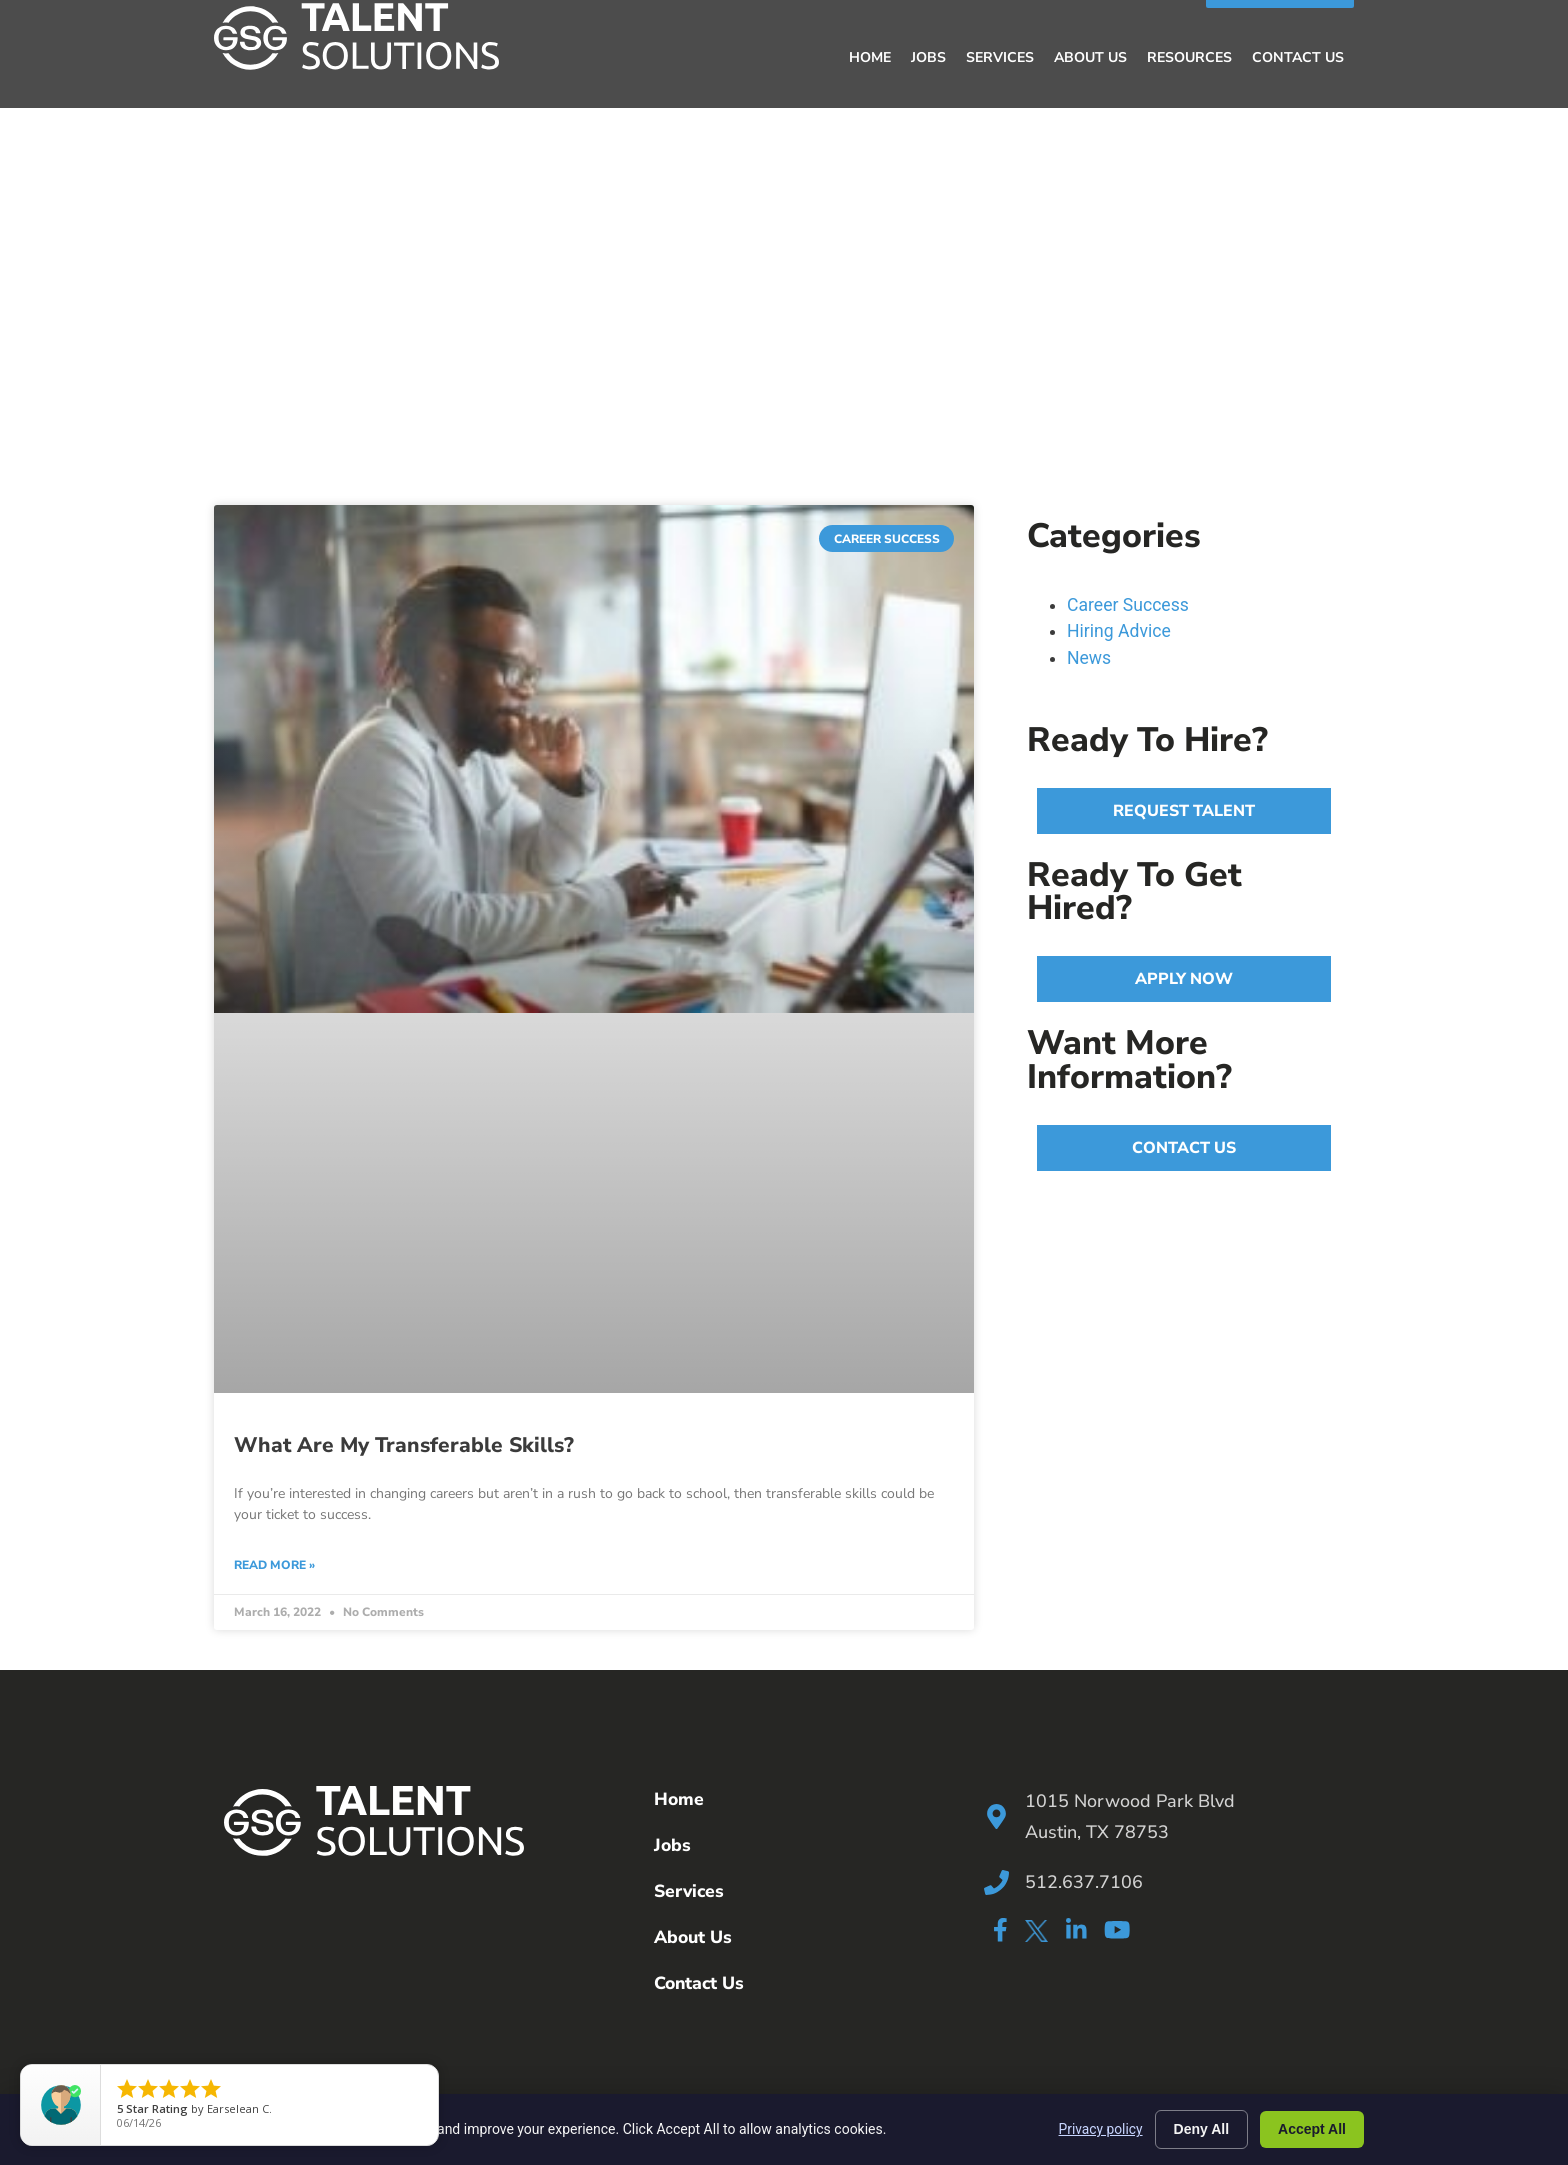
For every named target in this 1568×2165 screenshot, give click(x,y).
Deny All (1202, 2129)
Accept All (1312, 2129)
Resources (1189, 56)
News (1089, 657)
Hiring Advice (1119, 630)
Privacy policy (1099, 2129)
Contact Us (1298, 56)
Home (870, 56)
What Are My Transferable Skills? (404, 1444)
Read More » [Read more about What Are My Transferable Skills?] (274, 1564)
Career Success (1128, 604)
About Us (1090, 56)
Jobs (928, 56)
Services (1000, 56)
